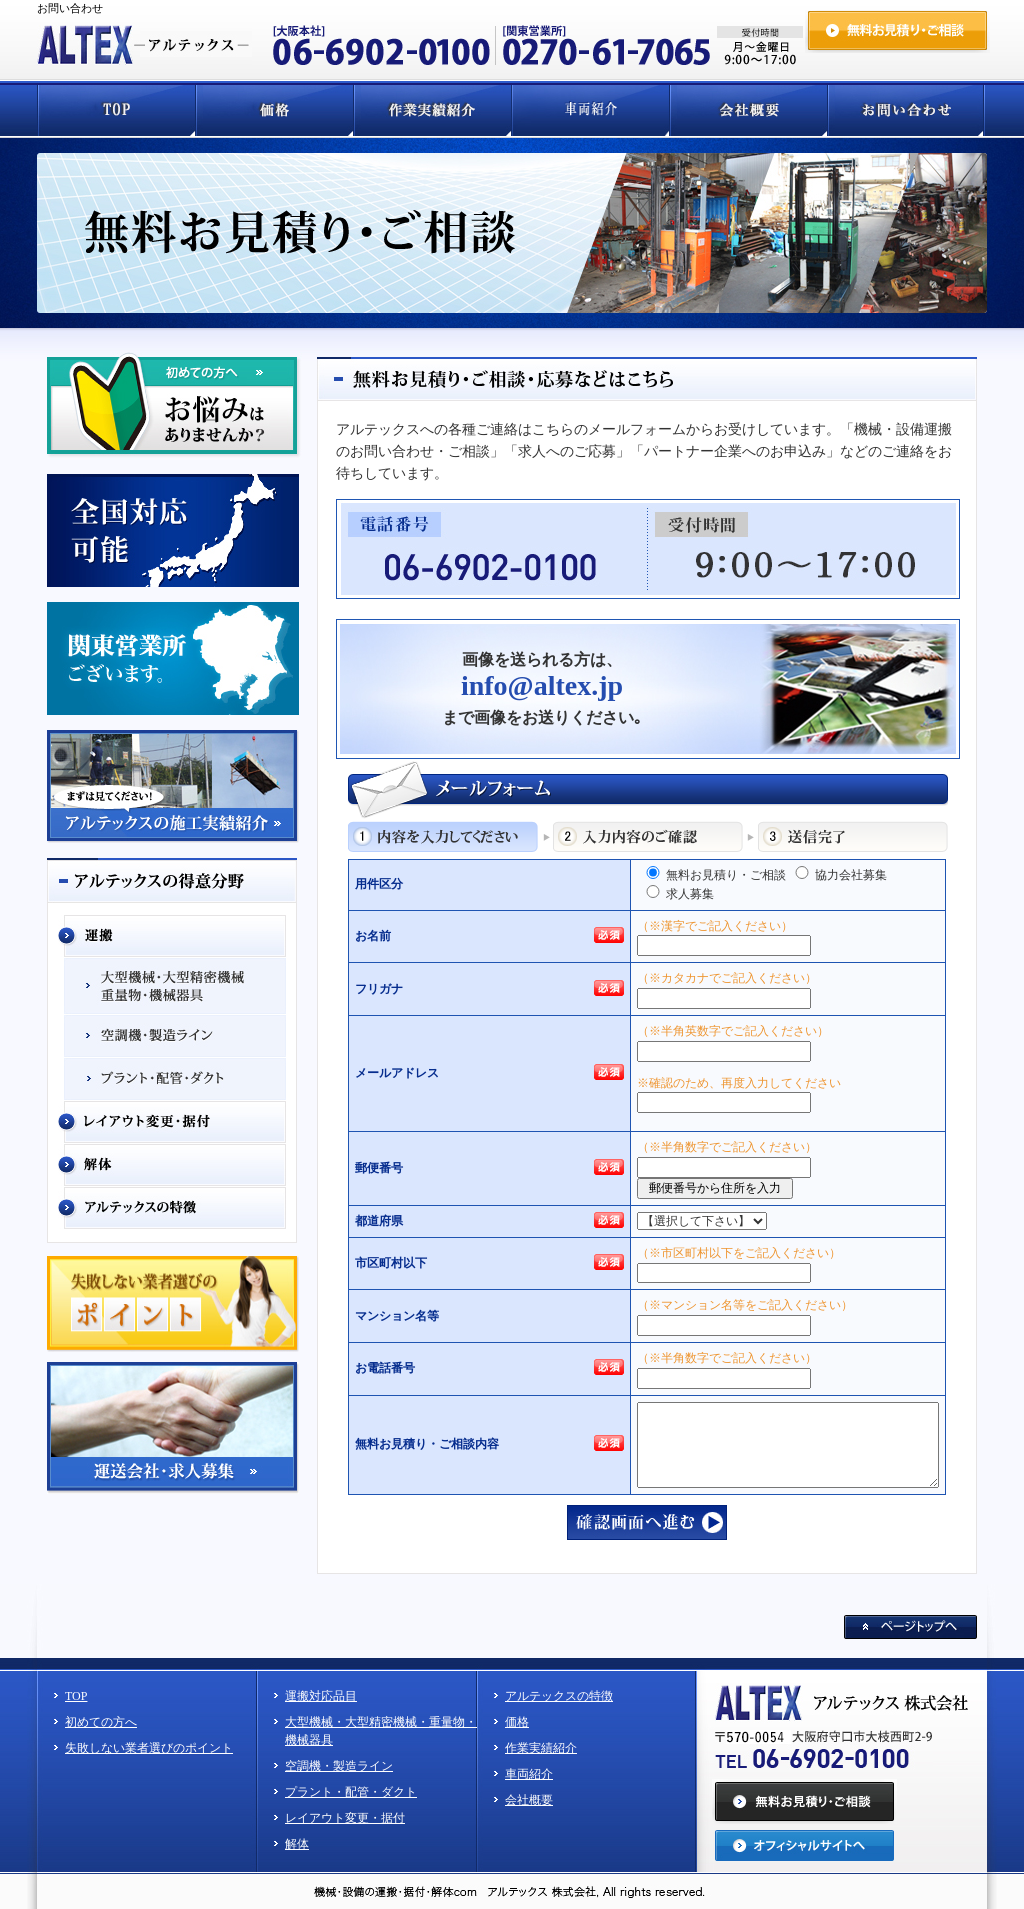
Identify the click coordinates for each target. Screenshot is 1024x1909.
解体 (297, 1844)
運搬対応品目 (321, 1696)
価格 (517, 1722)
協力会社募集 (839, 874)
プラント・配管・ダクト (351, 1792)
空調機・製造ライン (339, 1766)
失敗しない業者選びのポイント (149, 1748)
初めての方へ (101, 1722)
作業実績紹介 (541, 1748)
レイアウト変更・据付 (345, 1818)
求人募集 (678, 893)
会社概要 (529, 1800)
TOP (76, 1696)
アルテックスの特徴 (559, 1696)
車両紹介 (529, 1774)
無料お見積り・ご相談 (714, 874)
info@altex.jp (542, 685)
